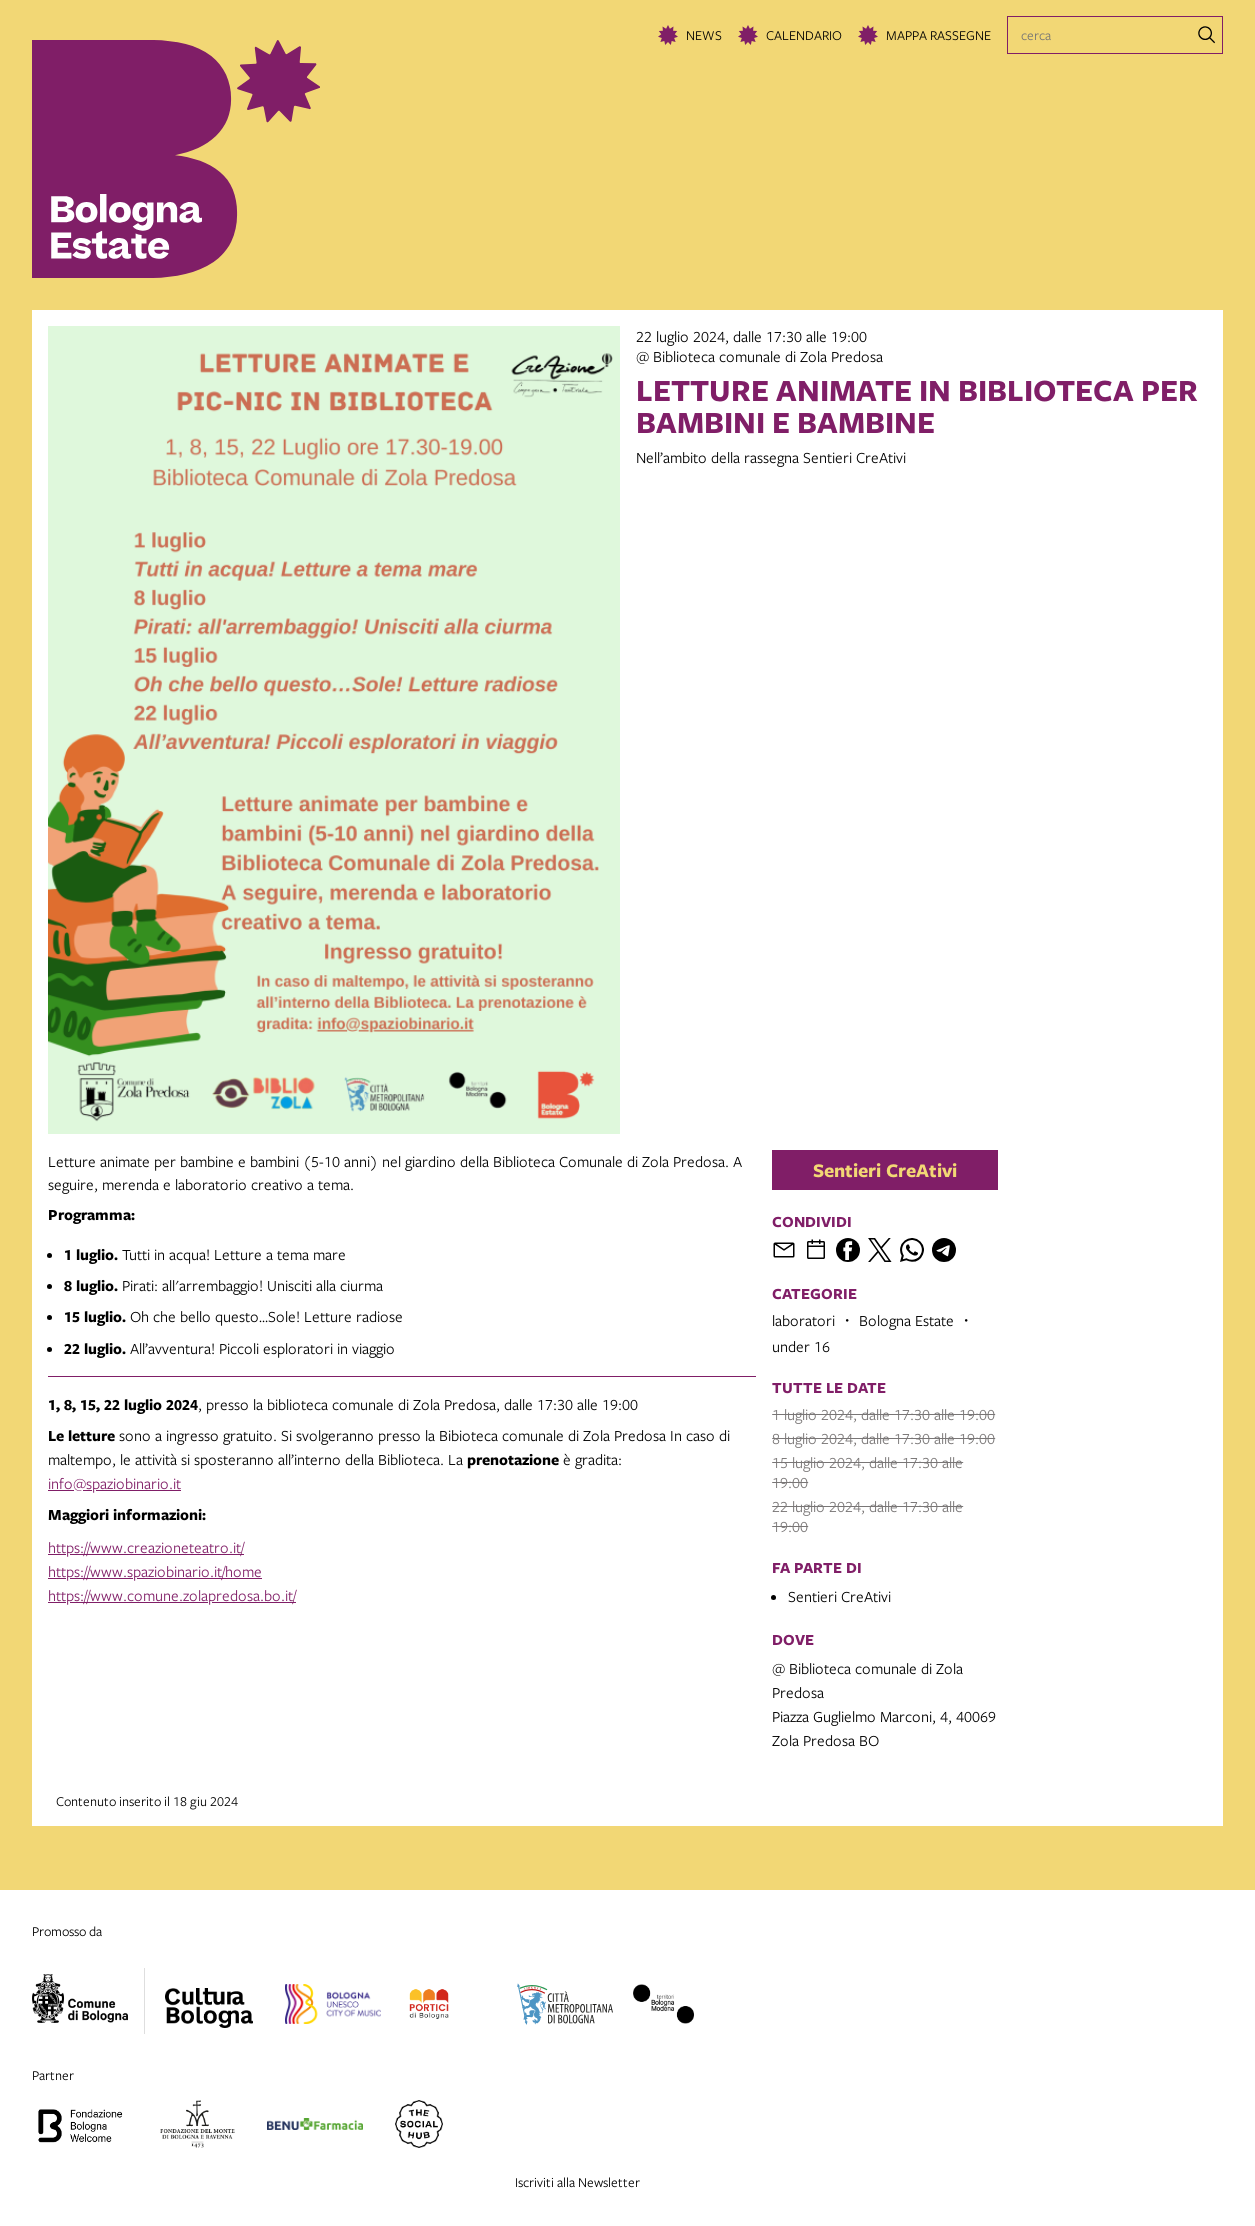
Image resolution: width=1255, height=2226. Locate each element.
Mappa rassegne (938, 35)
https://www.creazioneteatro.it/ (146, 1547)
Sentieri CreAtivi (885, 1170)
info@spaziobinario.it (114, 1483)
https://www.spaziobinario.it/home (155, 1571)
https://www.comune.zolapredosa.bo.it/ (172, 1595)
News (704, 35)
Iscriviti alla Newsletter (577, 2182)
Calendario (804, 35)
